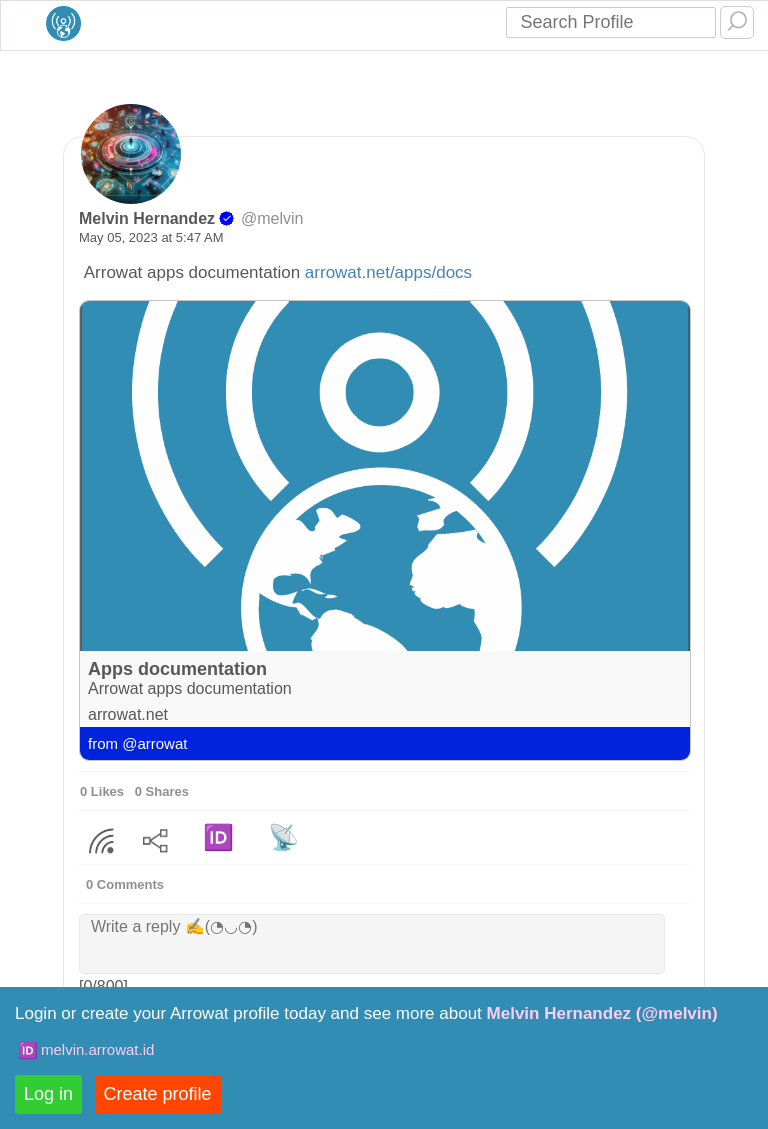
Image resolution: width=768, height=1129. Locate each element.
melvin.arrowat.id (97, 1049)
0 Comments (125, 884)
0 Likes (102, 791)
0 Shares (162, 791)
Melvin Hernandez (147, 218)
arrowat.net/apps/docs (388, 272)
